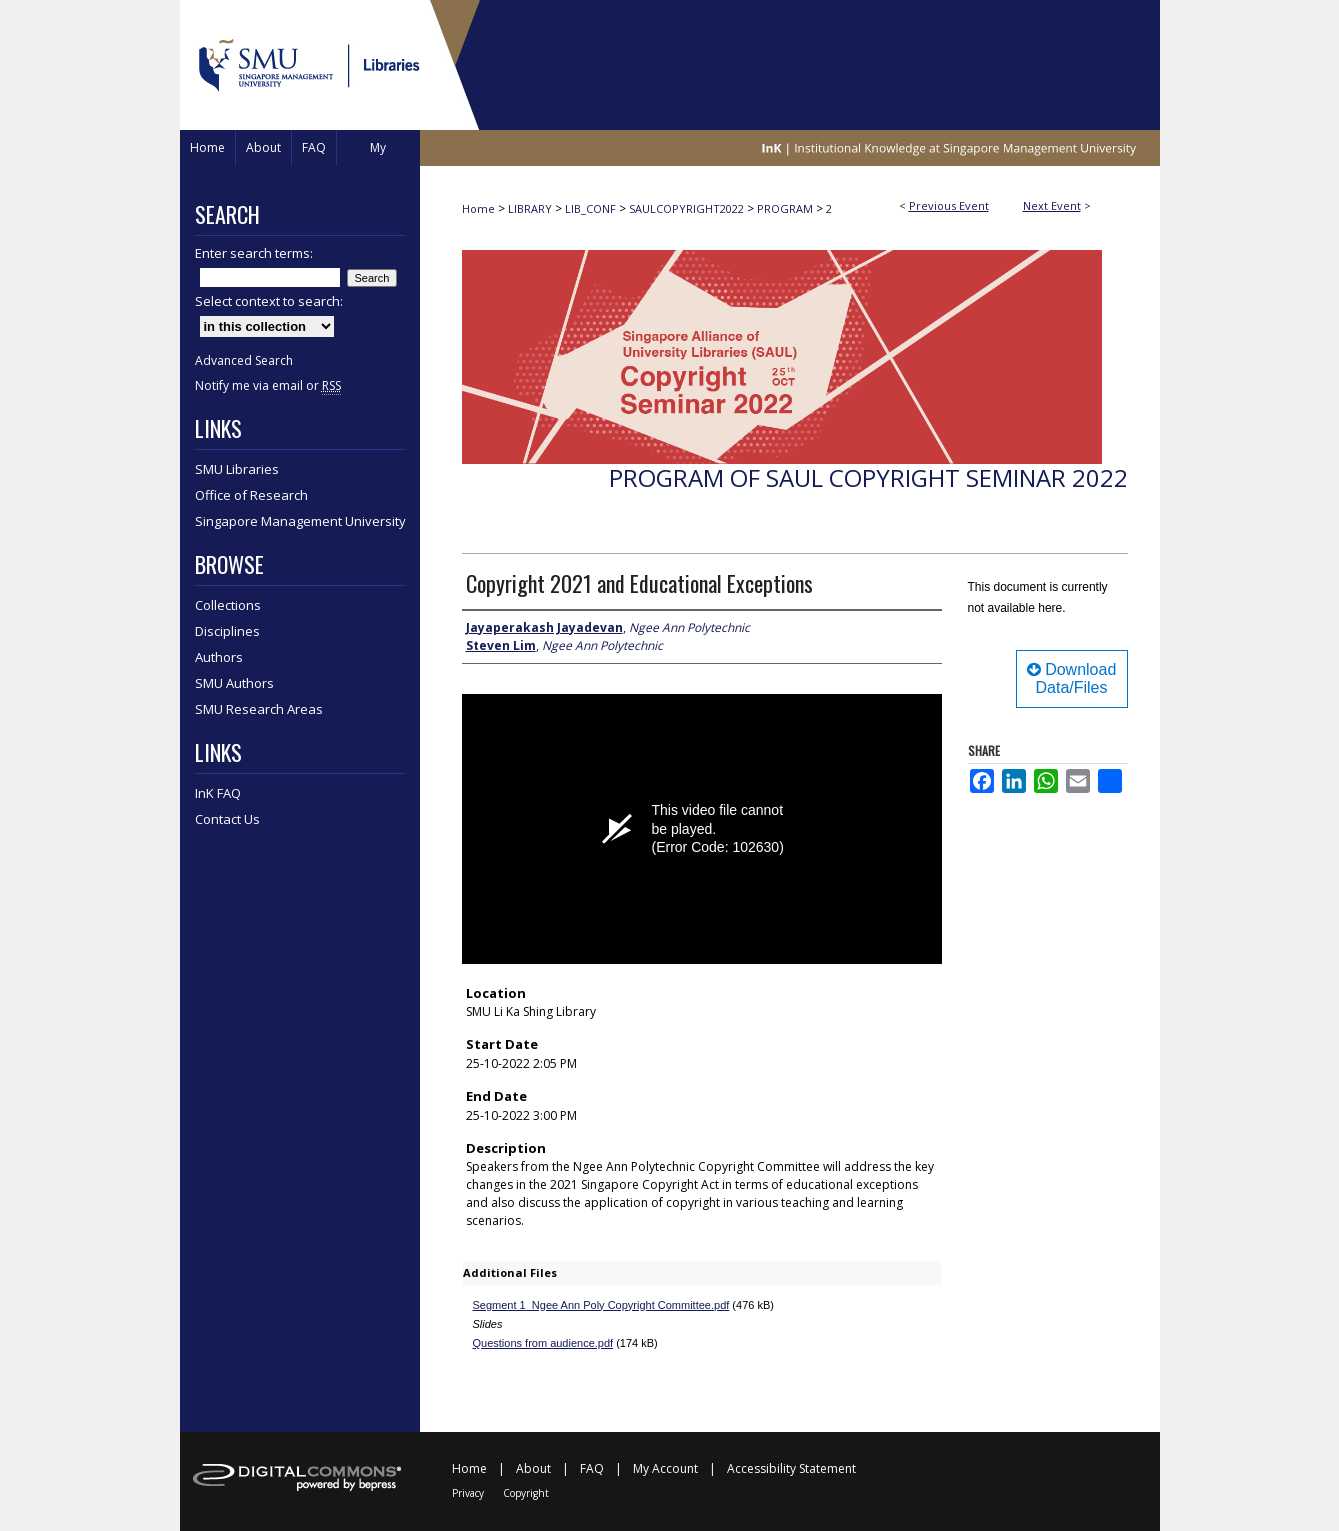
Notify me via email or (268, 385)
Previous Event (949, 205)
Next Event (1052, 205)
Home (478, 208)
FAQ (592, 1468)
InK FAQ (218, 793)
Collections (228, 605)
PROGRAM (786, 208)
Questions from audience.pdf (543, 1343)
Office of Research (251, 495)
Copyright (526, 1493)
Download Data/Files (1072, 678)
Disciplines (227, 631)
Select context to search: (269, 301)
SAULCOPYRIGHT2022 (688, 208)
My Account (665, 1468)
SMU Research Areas (259, 709)
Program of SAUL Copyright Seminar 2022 (868, 477)
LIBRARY (531, 208)
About (533, 1468)
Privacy (468, 1493)
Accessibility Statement (791, 1468)
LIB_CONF (592, 208)
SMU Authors (234, 683)
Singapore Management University (300, 521)
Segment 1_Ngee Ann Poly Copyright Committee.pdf (601, 1305)
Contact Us (227, 819)
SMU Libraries (237, 469)
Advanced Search (244, 360)
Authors (219, 657)
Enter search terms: (254, 253)
